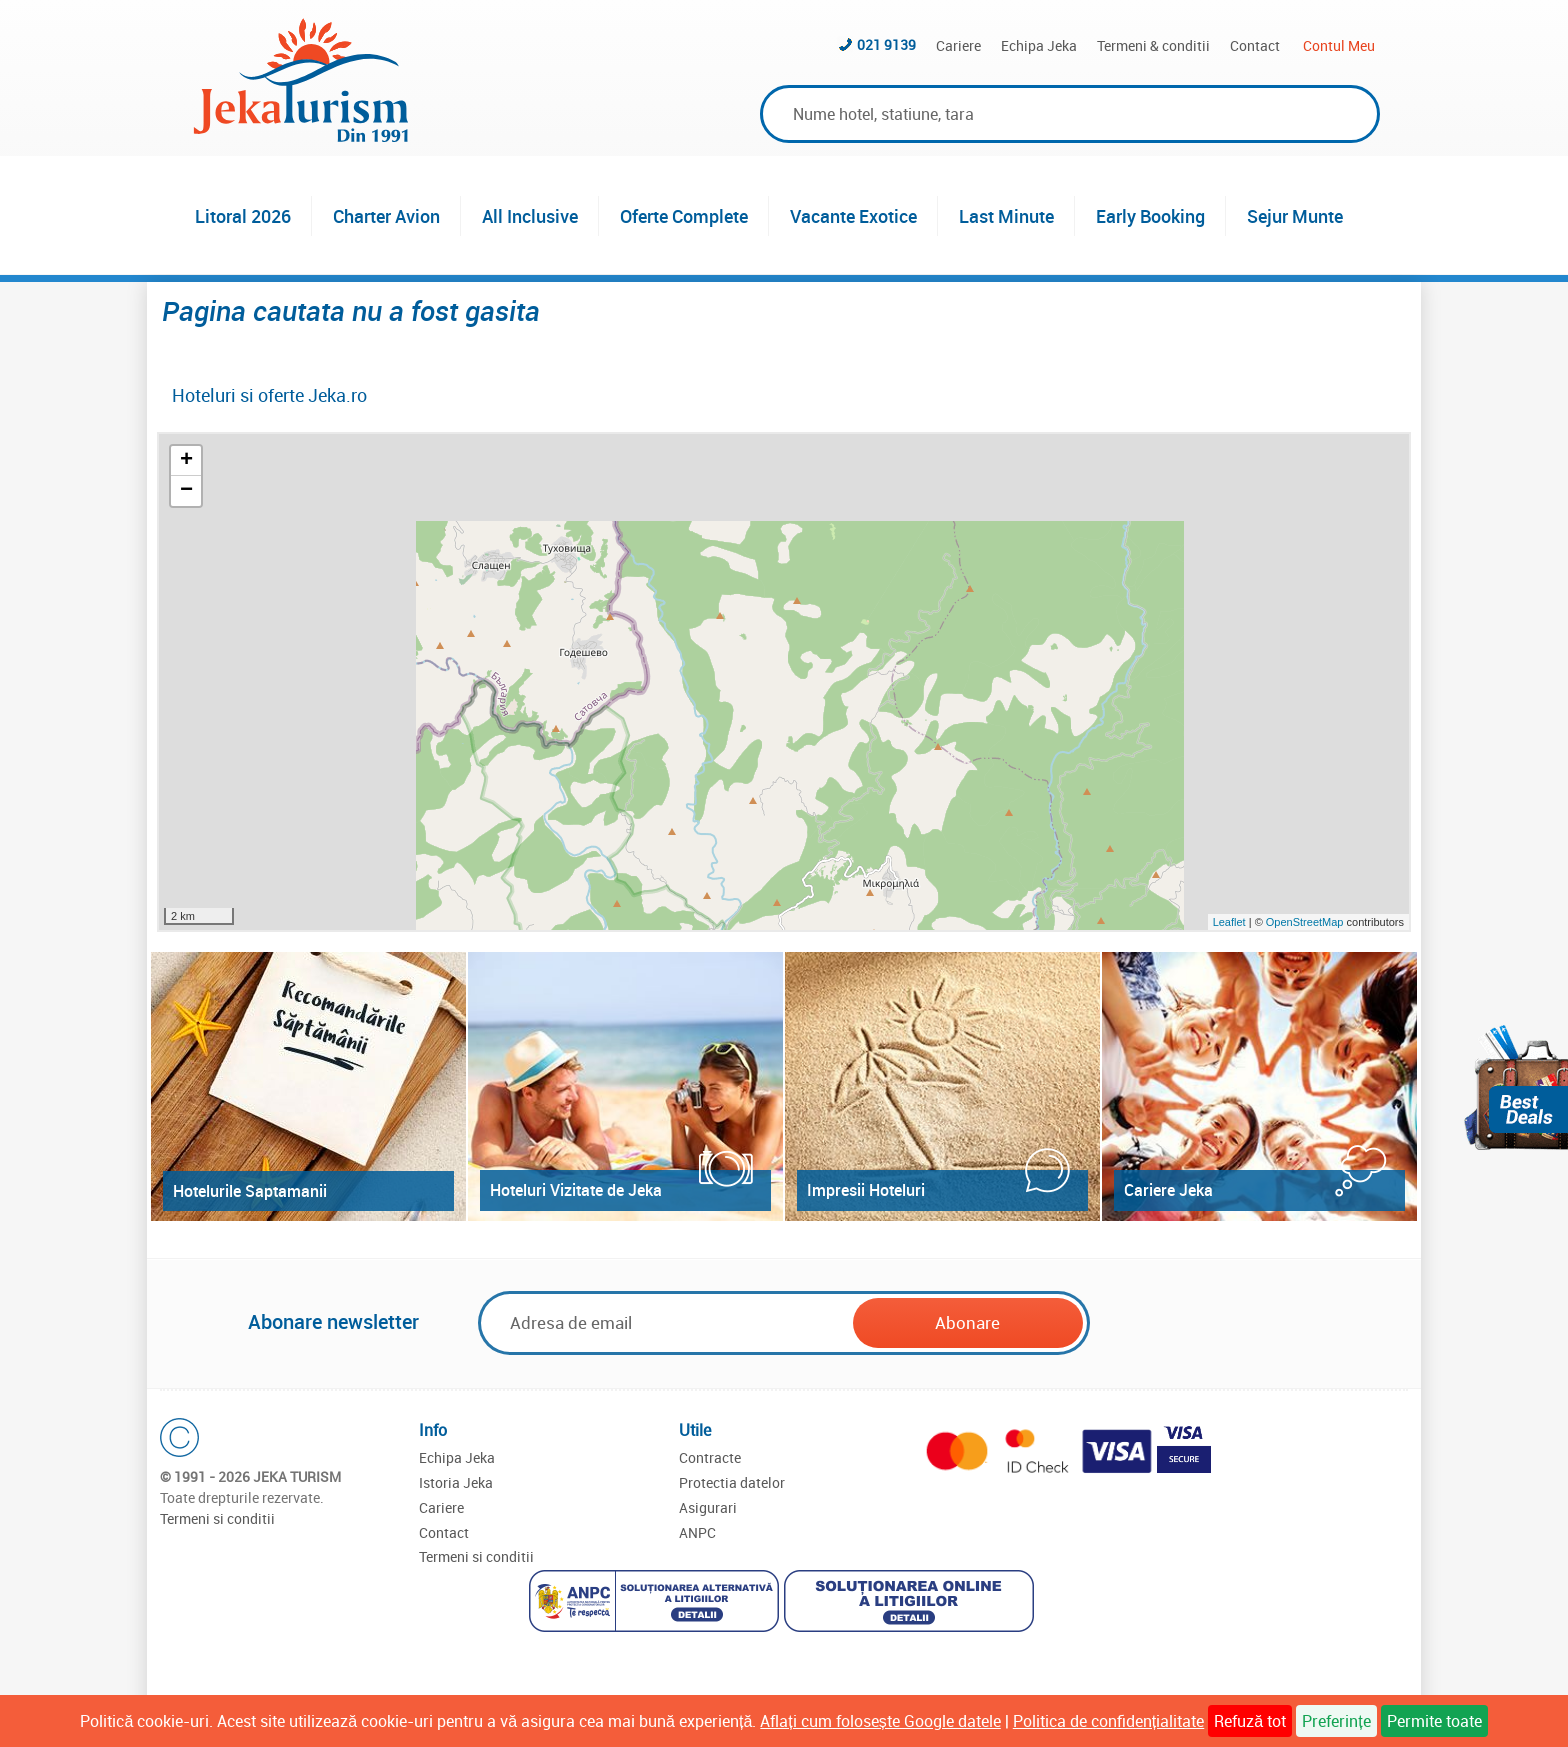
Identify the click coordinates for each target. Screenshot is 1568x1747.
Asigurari (708, 1507)
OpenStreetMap (1306, 922)
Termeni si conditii (217, 1518)
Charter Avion (386, 216)
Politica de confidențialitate (1108, 1721)
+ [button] (186, 461)
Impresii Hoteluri (866, 1190)
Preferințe (1336, 1721)
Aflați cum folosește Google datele (880, 1721)
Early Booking (1150, 216)
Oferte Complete (684, 216)
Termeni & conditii (1153, 45)
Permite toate (1434, 1721)
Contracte (710, 1457)
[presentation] (1246, 1324)
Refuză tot (1250, 1721)
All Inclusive (530, 216)
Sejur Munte (1295, 216)
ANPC (697, 1532)
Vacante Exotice (853, 216)
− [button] (186, 491)
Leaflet (1229, 922)
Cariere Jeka (1168, 1190)
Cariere (958, 45)
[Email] (667, 1322)
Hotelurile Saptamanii (250, 1191)
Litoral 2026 (243, 216)
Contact (1255, 45)
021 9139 (886, 44)
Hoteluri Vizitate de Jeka (576, 1190)
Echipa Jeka (1039, 45)
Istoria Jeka (456, 1482)
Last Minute (1006, 216)
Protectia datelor (732, 1482)
